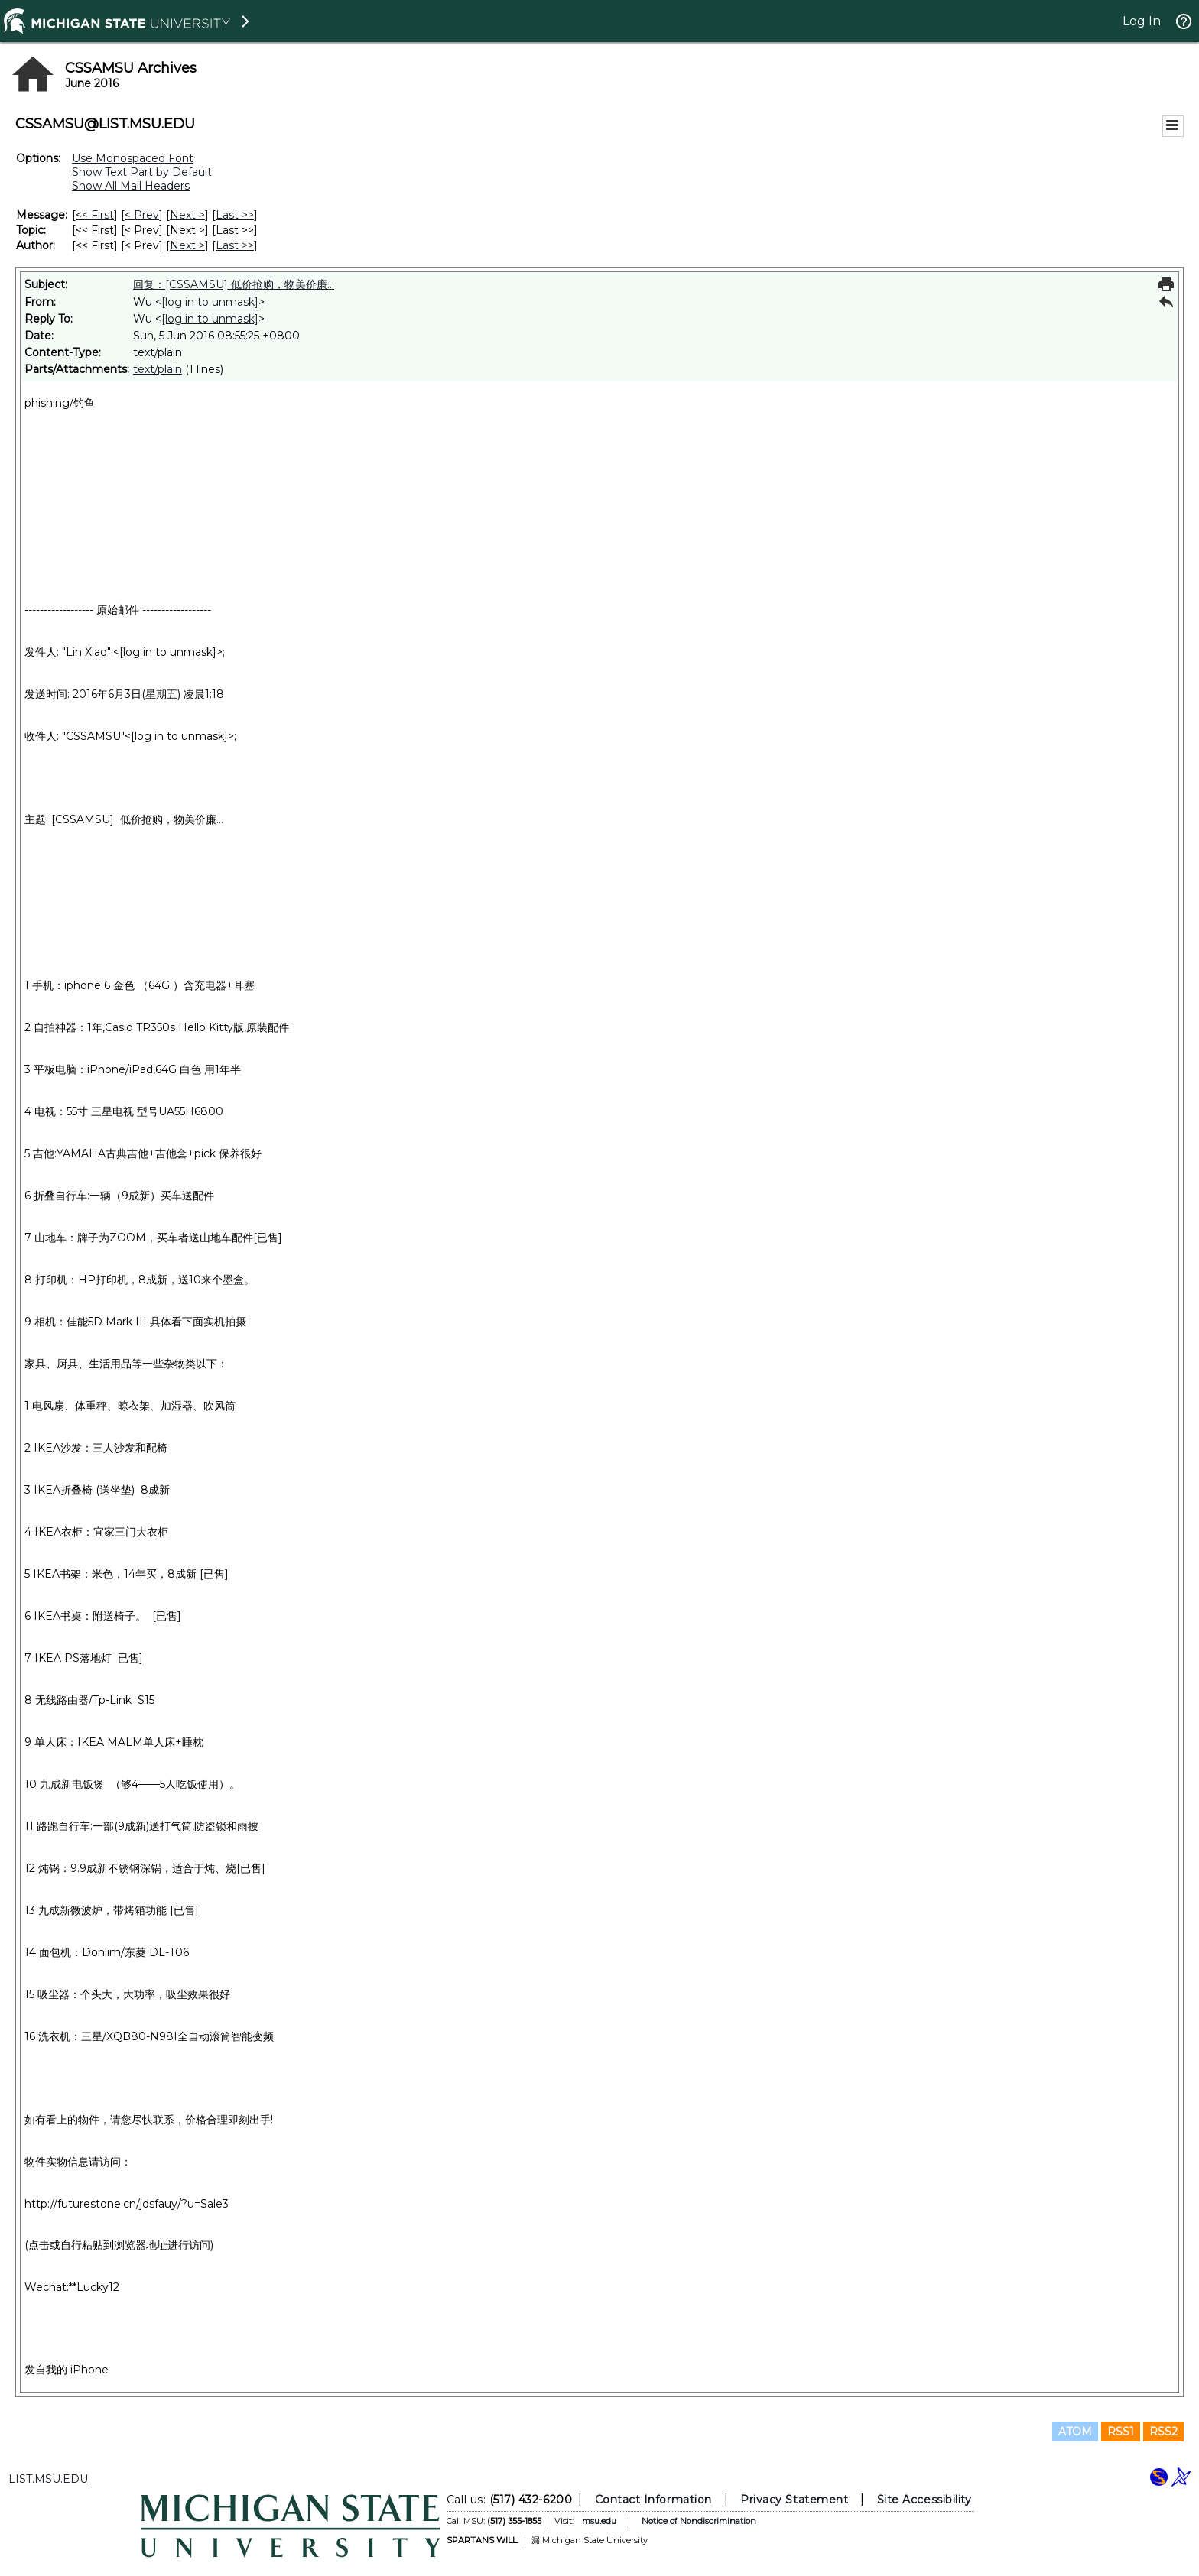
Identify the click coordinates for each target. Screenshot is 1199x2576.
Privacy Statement (794, 2499)
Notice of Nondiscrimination (699, 2521)
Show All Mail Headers (131, 186)
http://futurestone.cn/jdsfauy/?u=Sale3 (126, 2204)
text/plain (157, 369)
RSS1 (1120, 2431)
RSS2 (1163, 2431)
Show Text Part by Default (142, 172)
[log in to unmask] (209, 302)
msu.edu (599, 2521)
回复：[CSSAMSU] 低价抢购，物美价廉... (233, 284)
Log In (1142, 21)
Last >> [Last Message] (235, 215)
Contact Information (653, 2499)
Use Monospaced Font (132, 158)
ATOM (1075, 2431)
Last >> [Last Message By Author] (235, 245)
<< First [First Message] (95, 215)
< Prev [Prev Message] (142, 215)
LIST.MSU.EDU (48, 2479)
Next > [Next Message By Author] (187, 245)
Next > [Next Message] (187, 215)
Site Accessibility (924, 2499)
